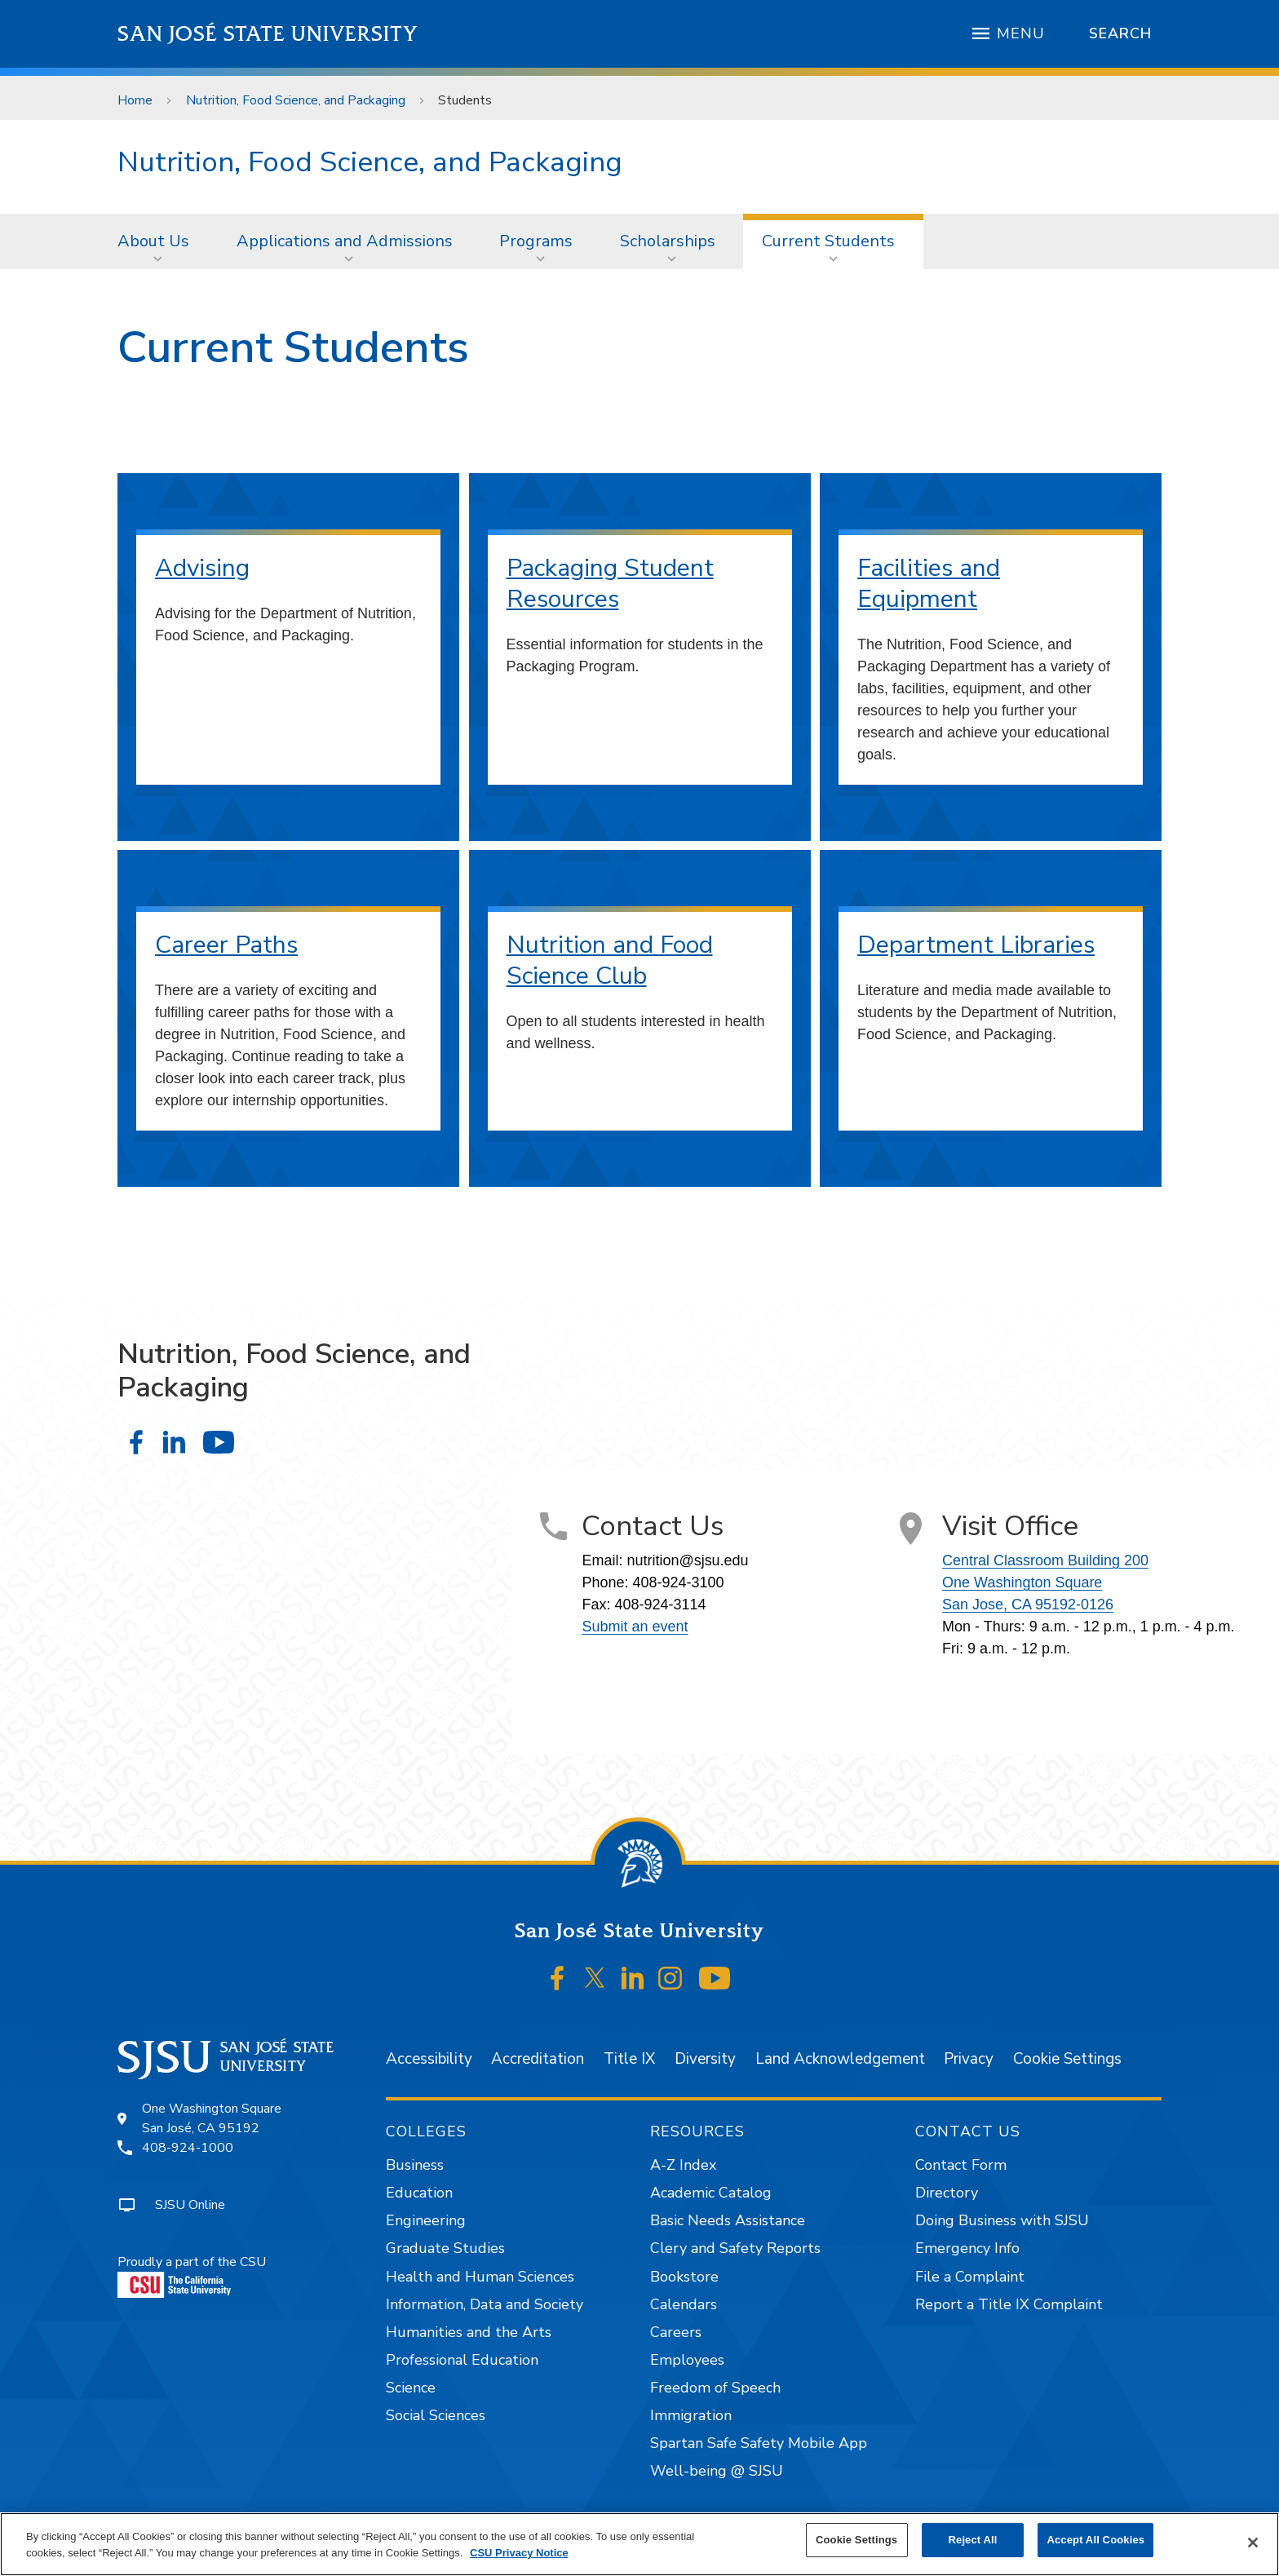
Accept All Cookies (1095, 2540)
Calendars (683, 2304)
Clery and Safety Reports (735, 2248)
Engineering (426, 2220)
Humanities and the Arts (468, 2332)
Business (415, 2165)
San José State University (267, 33)
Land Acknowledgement (840, 2058)
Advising (202, 568)
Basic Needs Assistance (727, 2220)
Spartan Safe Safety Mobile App (758, 2443)
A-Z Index (683, 2165)
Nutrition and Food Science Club (610, 960)
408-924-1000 (187, 2148)
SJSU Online (190, 2205)
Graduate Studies (445, 2248)
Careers (675, 2332)
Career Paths (226, 945)
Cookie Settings (1067, 2058)
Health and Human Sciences (480, 2276)
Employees (687, 2360)
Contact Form (961, 2165)
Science (411, 2387)
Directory (946, 2192)
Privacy (969, 2058)
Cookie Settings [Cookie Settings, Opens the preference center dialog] (856, 2540)
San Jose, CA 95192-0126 (1027, 1604)
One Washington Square (1022, 1582)
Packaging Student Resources (610, 583)
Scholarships (667, 241)
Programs (536, 241)
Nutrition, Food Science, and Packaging (295, 100)
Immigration (691, 2415)
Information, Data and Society (484, 2304)
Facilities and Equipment (928, 583)
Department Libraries (976, 945)
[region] (639, 2544)
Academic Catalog (711, 2192)
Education (419, 2192)
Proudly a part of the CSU (191, 2275)
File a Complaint (970, 2276)
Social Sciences (435, 2415)
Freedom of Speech (715, 2387)
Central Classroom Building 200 (1045, 1560)
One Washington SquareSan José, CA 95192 (211, 2118)
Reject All (973, 2540)
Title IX (629, 2058)
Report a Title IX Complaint (1009, 2304)
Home (135, 100)
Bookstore (684, 2276)
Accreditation (537, 2058)
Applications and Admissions (345, 241)
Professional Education (462, 2360)
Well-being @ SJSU (716, 2471)
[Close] (1253, 2543)
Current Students (828, 241)
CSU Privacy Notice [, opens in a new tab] (519, 2553)
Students (465, 100)
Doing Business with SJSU (1002, 2220)
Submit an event (635, 1626)
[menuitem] (158, 241)
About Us (153, 241)
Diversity (705, 2058)
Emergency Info (967, 2248)
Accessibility (429, 2058)
